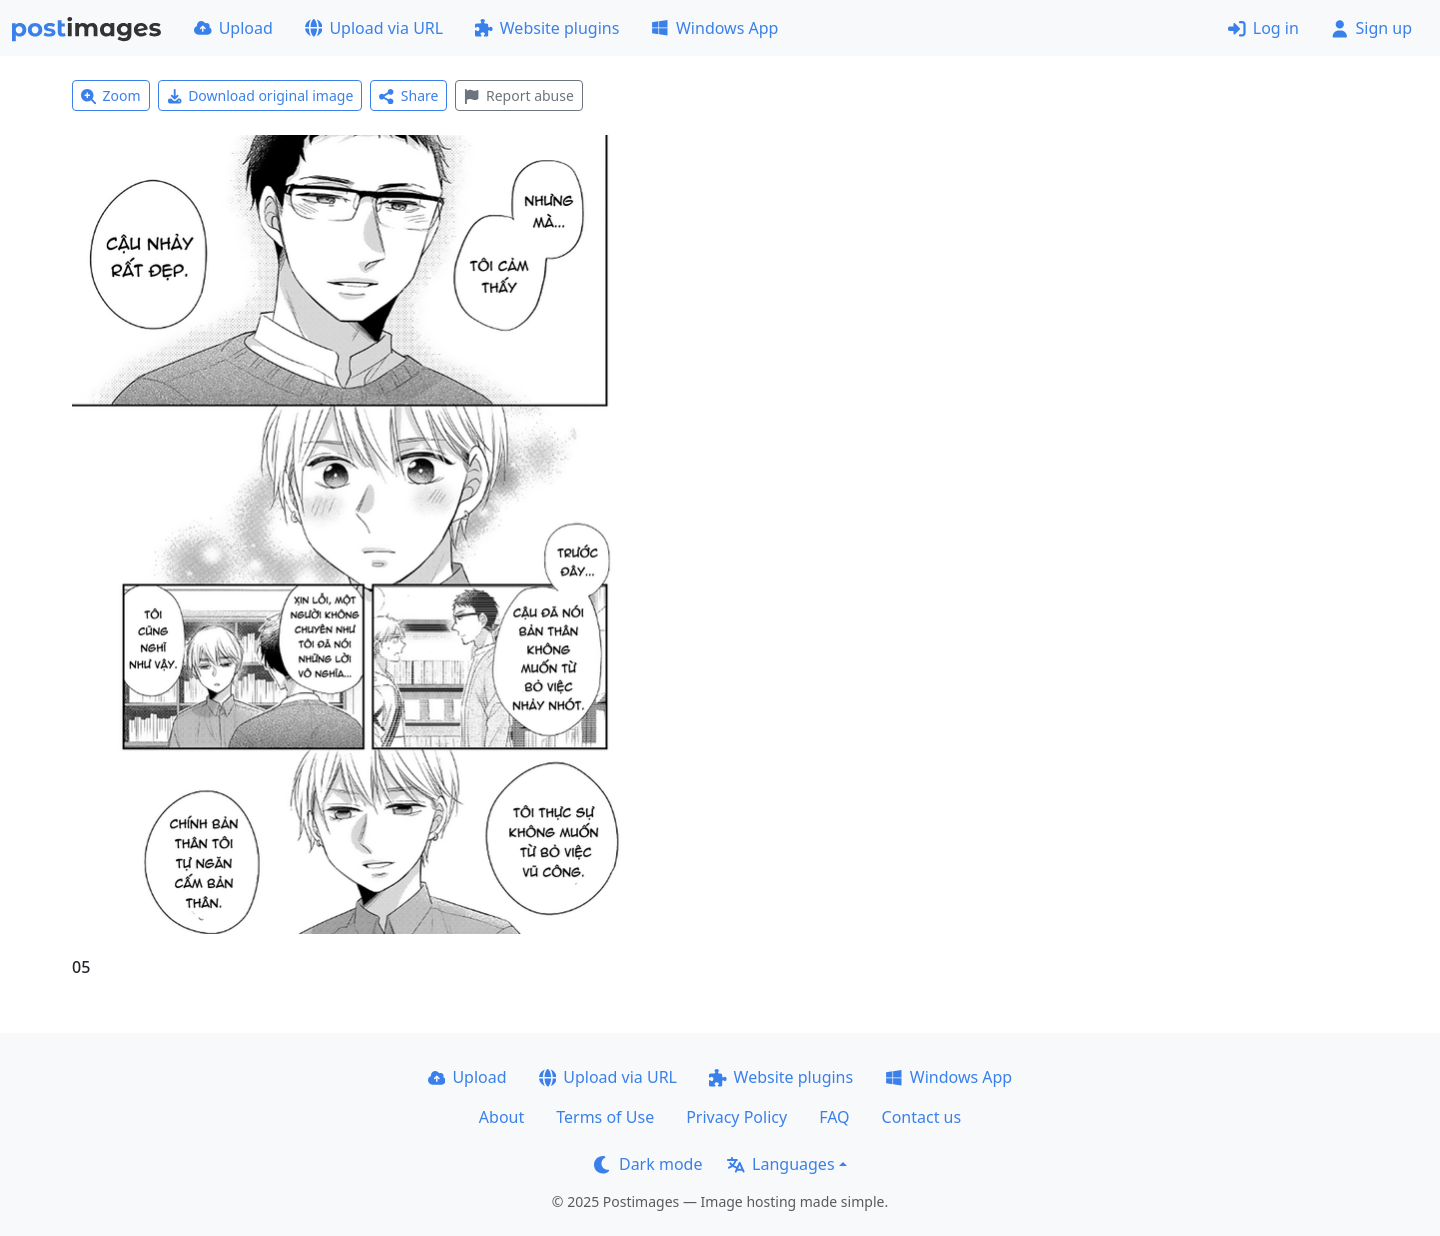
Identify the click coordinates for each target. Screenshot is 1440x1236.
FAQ (834, 1117)
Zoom (111, 95)
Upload (233, 28)
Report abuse (518, 95)
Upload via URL (374, 28)
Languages (780, 1164)
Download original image (260, 95)
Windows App (714, 28)
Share (408, 95)
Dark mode (648, 1164)
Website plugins (547, 28)
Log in (1263, 28)
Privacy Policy (736, 1117)
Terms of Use (605, 1117)
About (501, 1117)
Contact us (922, 1117)
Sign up (1371, 28)
